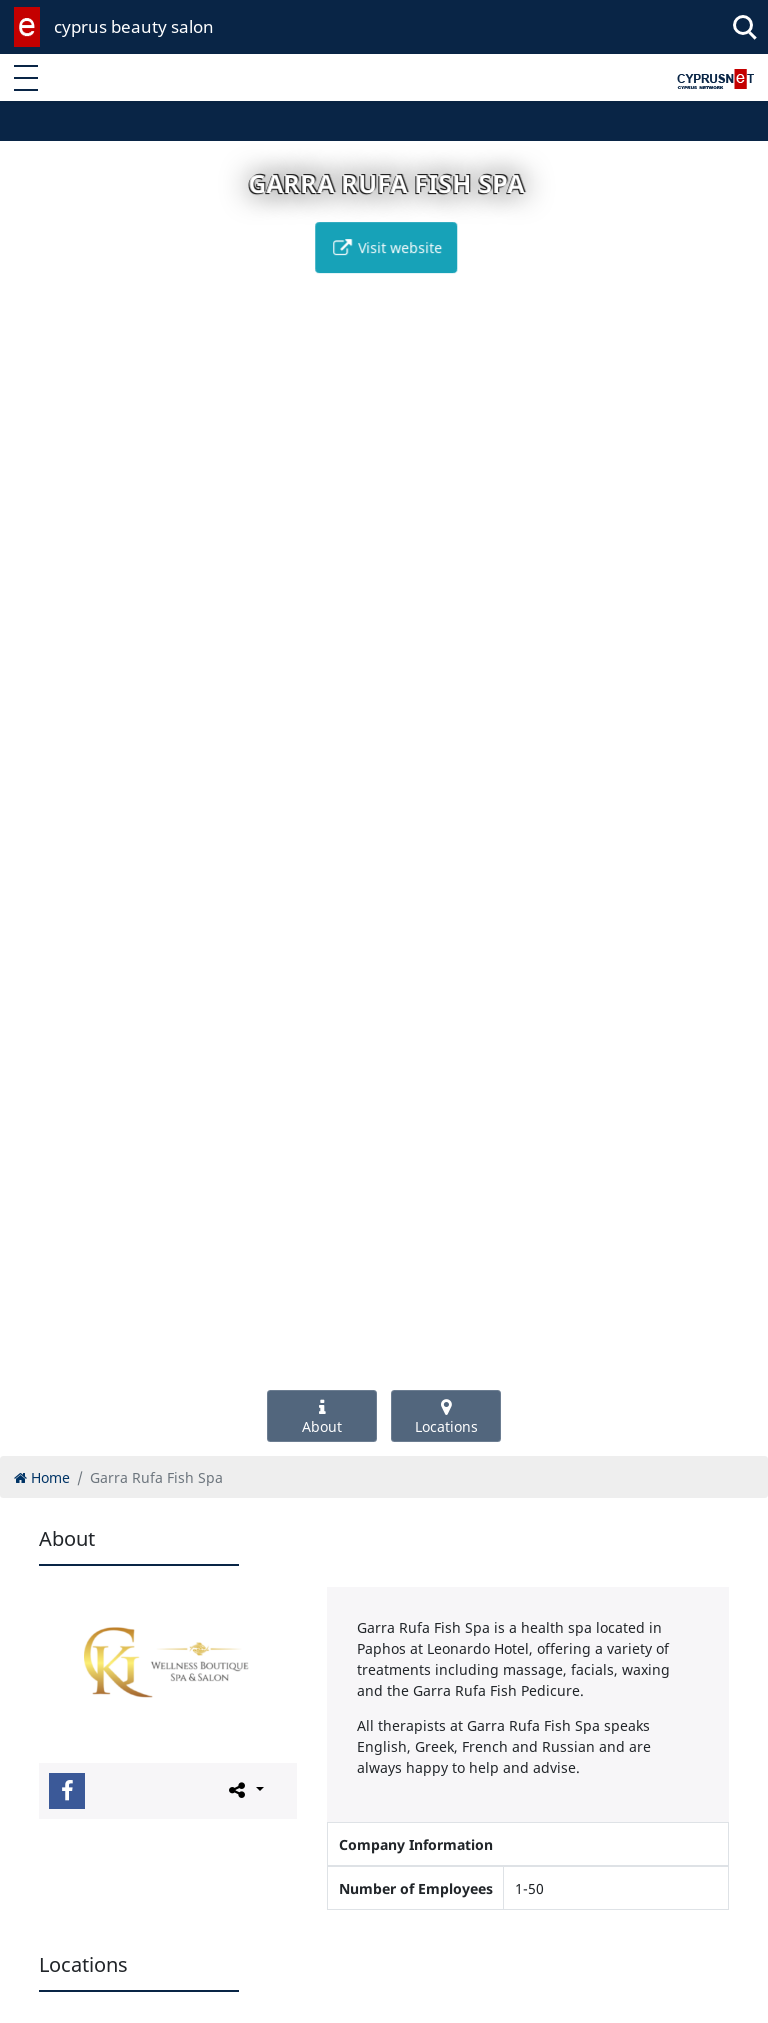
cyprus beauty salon (134, 26)
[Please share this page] (244, 1790)
